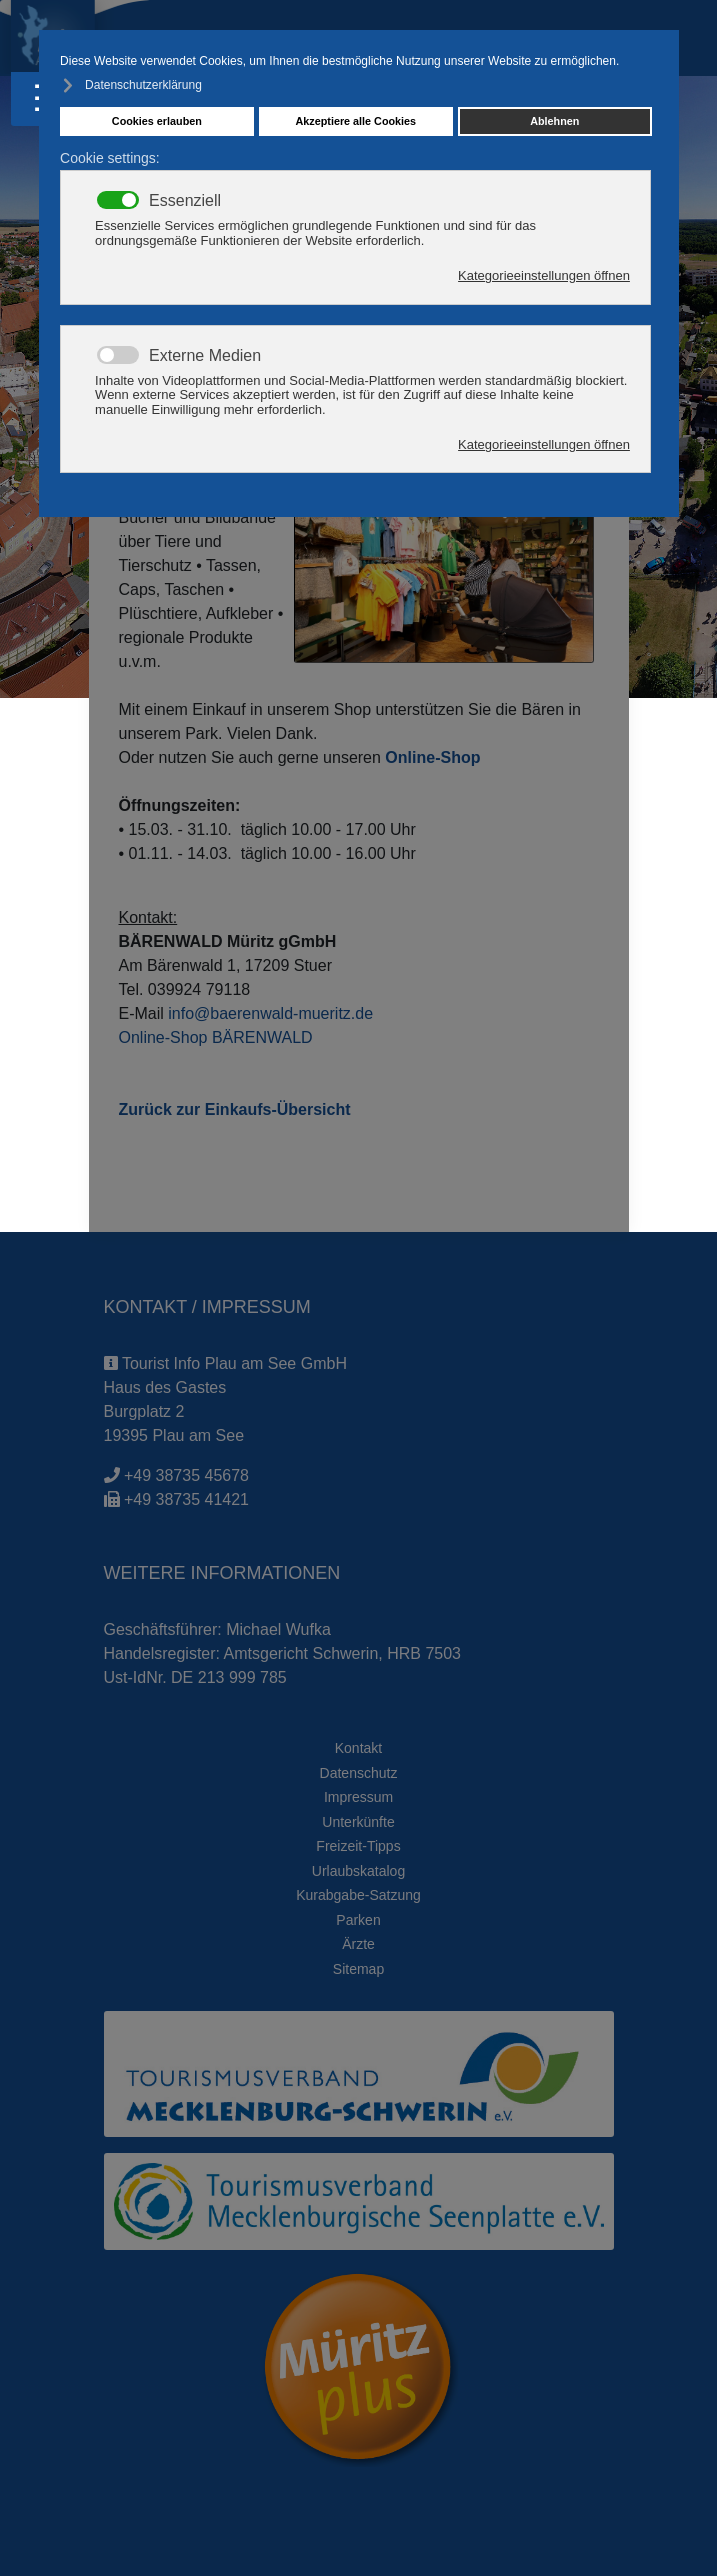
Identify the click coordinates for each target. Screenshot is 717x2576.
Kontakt (358, 1748)
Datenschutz (359, 1773)
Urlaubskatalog (358, 1871)
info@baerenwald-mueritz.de (270, 1013)
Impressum (358, 1797)
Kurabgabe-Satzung (358, 1895)
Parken (358, 1920)
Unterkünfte (358, 1822)
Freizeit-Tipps (358, 1846)
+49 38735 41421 (186, 1499)
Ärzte (358, 1944)
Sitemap (358, 1969)
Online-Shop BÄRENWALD (216, 1037)
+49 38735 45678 (186, 1475)
